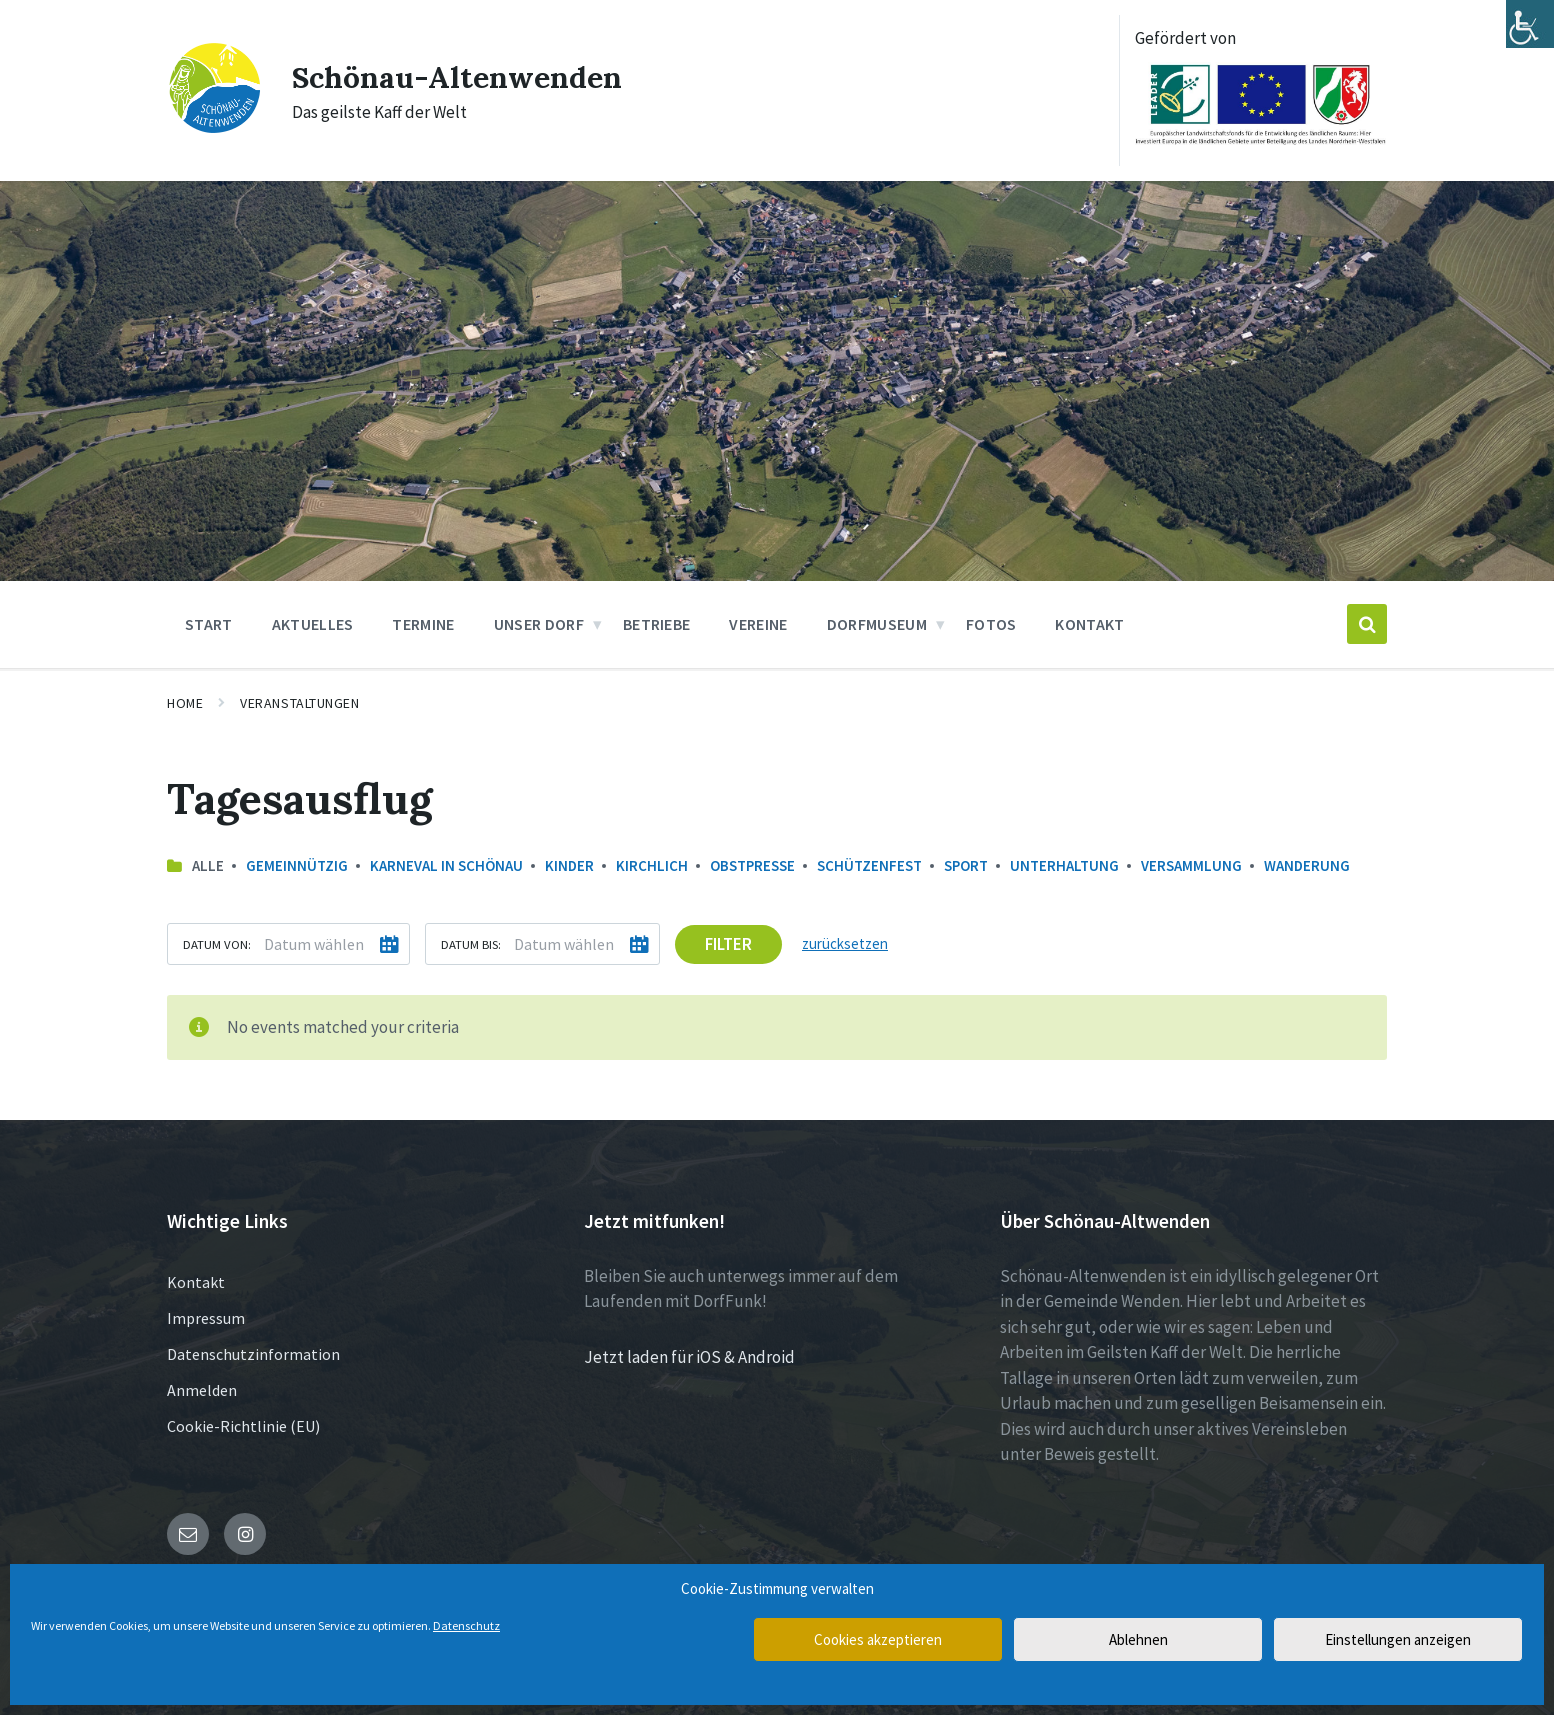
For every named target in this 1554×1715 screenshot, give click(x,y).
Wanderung (1307, 865)
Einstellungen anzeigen (1398, 1639)
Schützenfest (869, 865)
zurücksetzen (845, 943)
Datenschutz (466, 1625)
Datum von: (217, 944)
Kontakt (196, 1282)
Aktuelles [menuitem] (313, 624)
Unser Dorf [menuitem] (539, 624)
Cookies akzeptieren (878, 1639)
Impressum (206, 1318)
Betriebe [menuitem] (657, 624)
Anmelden (202, 1390)
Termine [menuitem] (423, 624)
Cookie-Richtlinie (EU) (243, 1426)
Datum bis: (471, 944)
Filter (728, 944)
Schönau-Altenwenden (457, 77)
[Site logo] (214, 129)
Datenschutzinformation (253, 1354)
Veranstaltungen (299, 703)
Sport (966, 865)
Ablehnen (1138, 1639)
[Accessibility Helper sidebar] (1530, 24)
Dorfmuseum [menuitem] (877, 624)
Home (185, 703)
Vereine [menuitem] (758, 624)
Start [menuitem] (209, 624)
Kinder (569, 865)
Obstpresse (752, 865)
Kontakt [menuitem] (1089, 624)
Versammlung (1191, 865)
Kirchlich (652, 865)
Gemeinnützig (297, 865)
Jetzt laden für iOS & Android (689, 1357)
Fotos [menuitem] (991, 624)
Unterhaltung (1064, 865)
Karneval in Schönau (446, 865)
